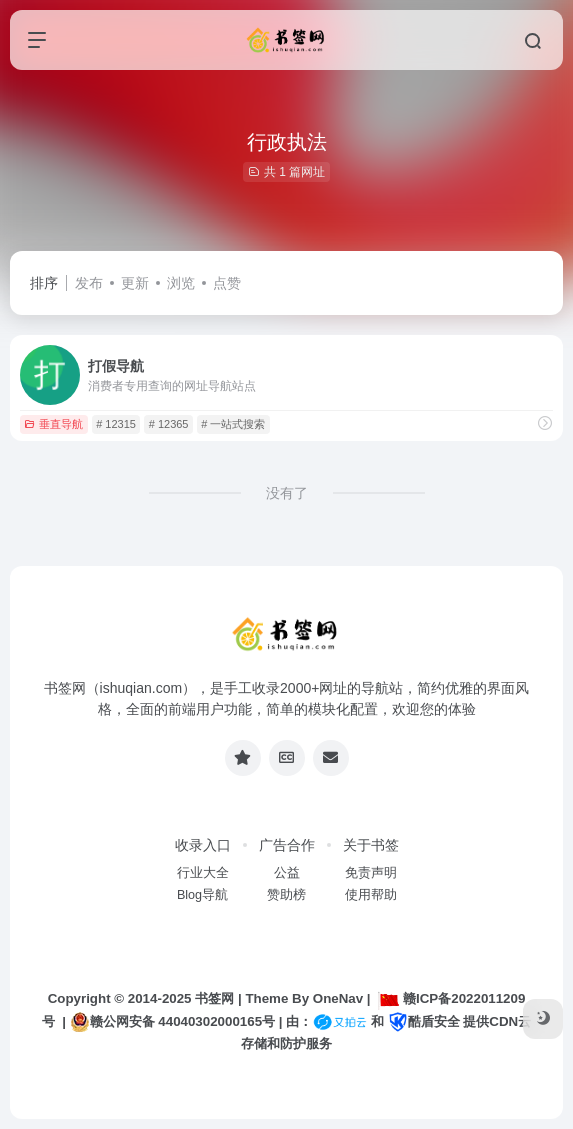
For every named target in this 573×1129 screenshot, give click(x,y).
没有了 (287, 493)
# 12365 (169, 424)
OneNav (338, 998)
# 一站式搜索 (233, 424)
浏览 (181, 283)
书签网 (214, 998)
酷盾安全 (424, 1021)
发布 (89, 283)
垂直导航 (53, 424)
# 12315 (116, 424)
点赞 (227, 283)
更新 (135, 283)
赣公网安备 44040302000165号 (172, 1022)
